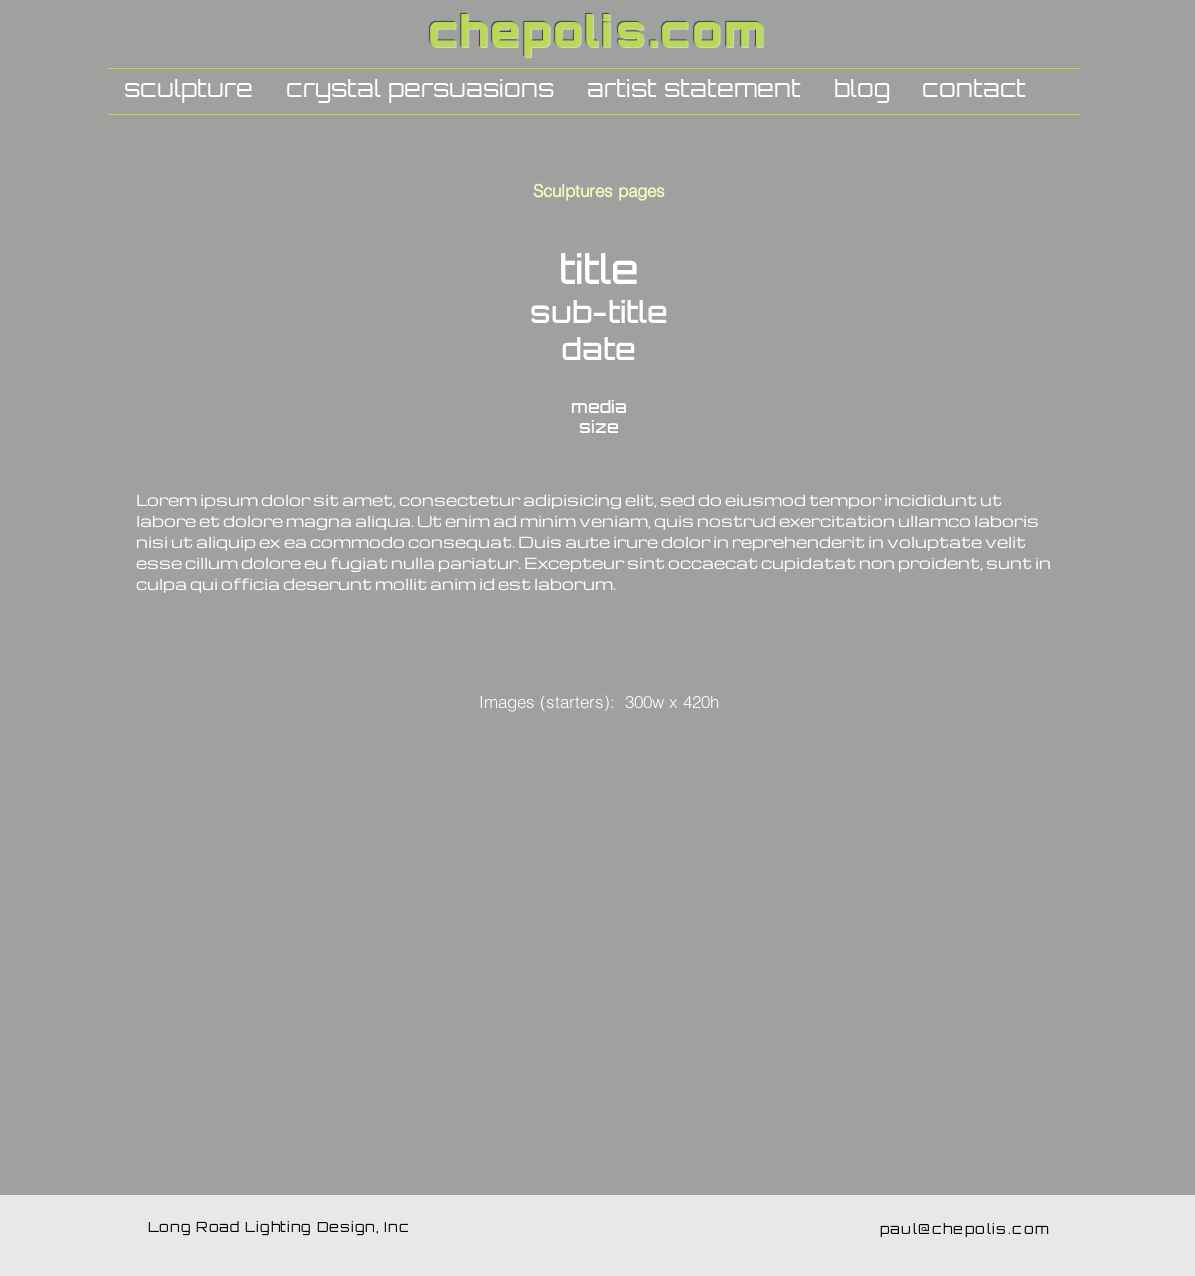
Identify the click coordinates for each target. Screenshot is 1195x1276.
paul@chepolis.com (965, 1230)
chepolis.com (598, 36)
